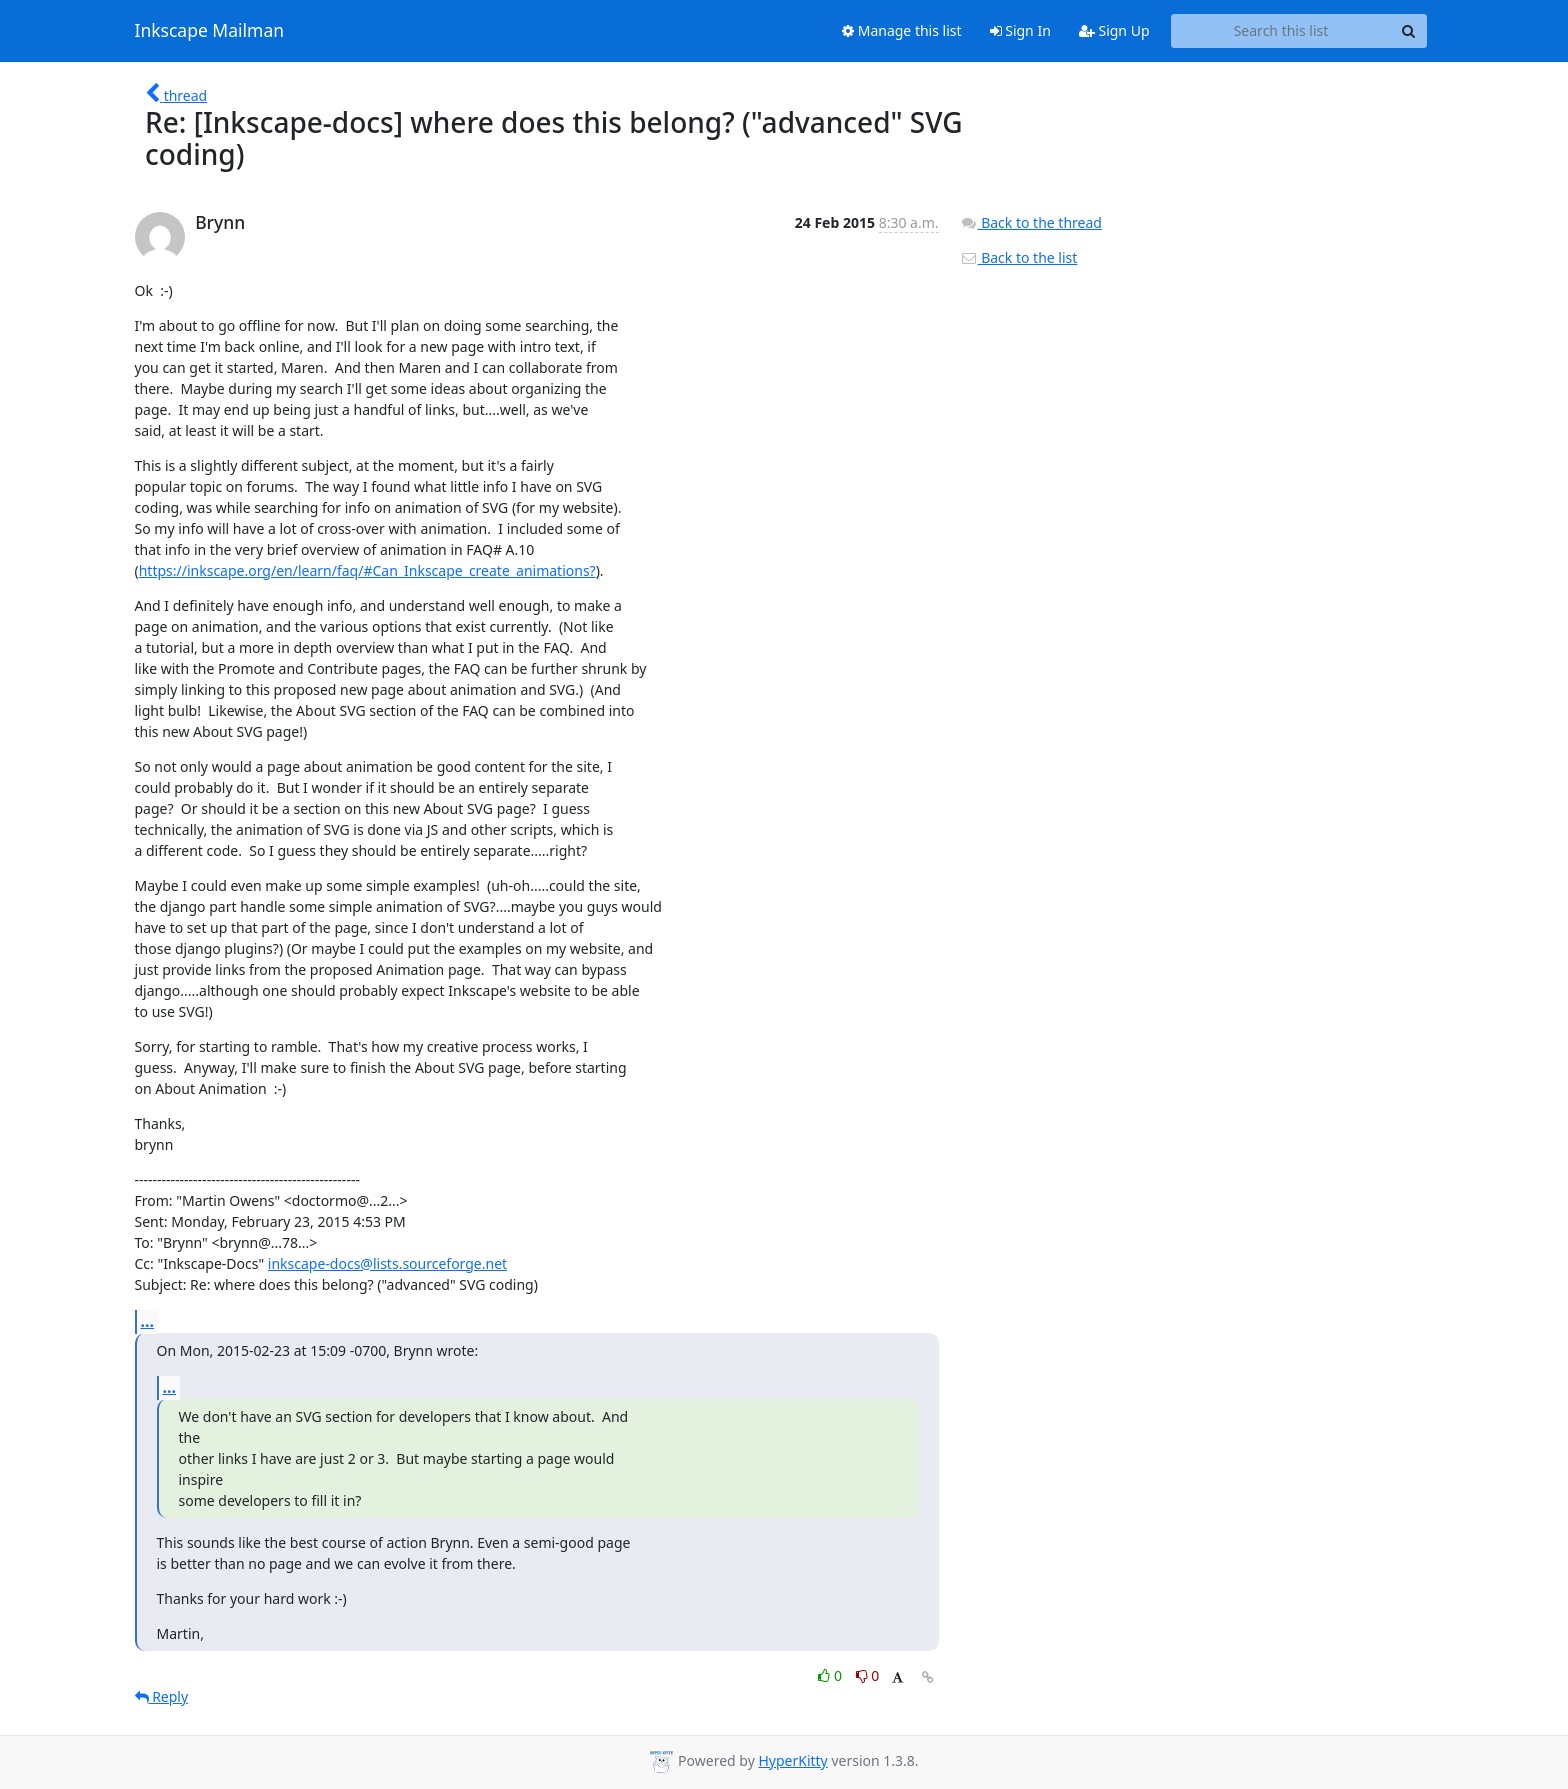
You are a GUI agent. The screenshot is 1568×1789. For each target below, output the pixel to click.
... (148, 1321)
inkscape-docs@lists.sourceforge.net (387, 1263)
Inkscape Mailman (210, 31)
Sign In (1020, 30)
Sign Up (1114, 30)
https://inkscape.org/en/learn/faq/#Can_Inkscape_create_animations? (367, 570)
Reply (162, 1696)
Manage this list (902, 30)
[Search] (1409, 31)
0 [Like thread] (831, 1675)
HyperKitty (792, 1760)
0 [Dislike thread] (868, 1675)
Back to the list (1019, 257)
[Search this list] (1281, 31)
